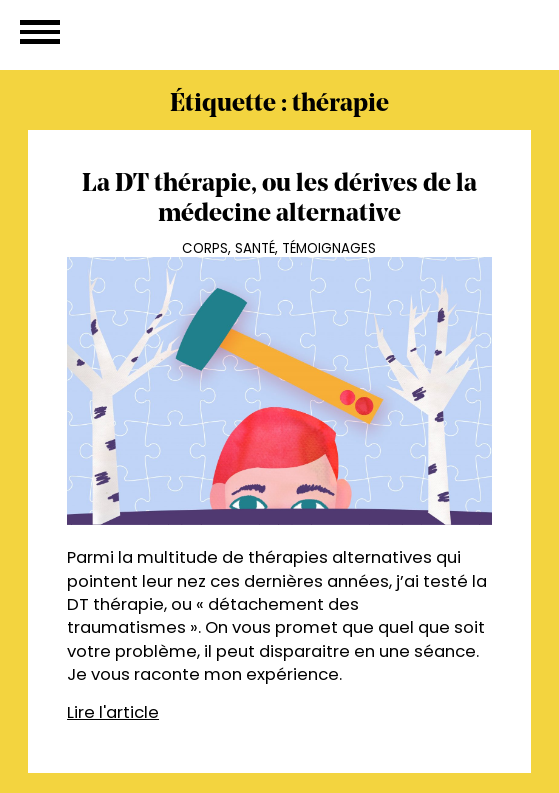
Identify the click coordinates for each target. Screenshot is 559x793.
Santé (255, 248)
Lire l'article (113, 712)
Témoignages (329, 248)
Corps (205, 248)
